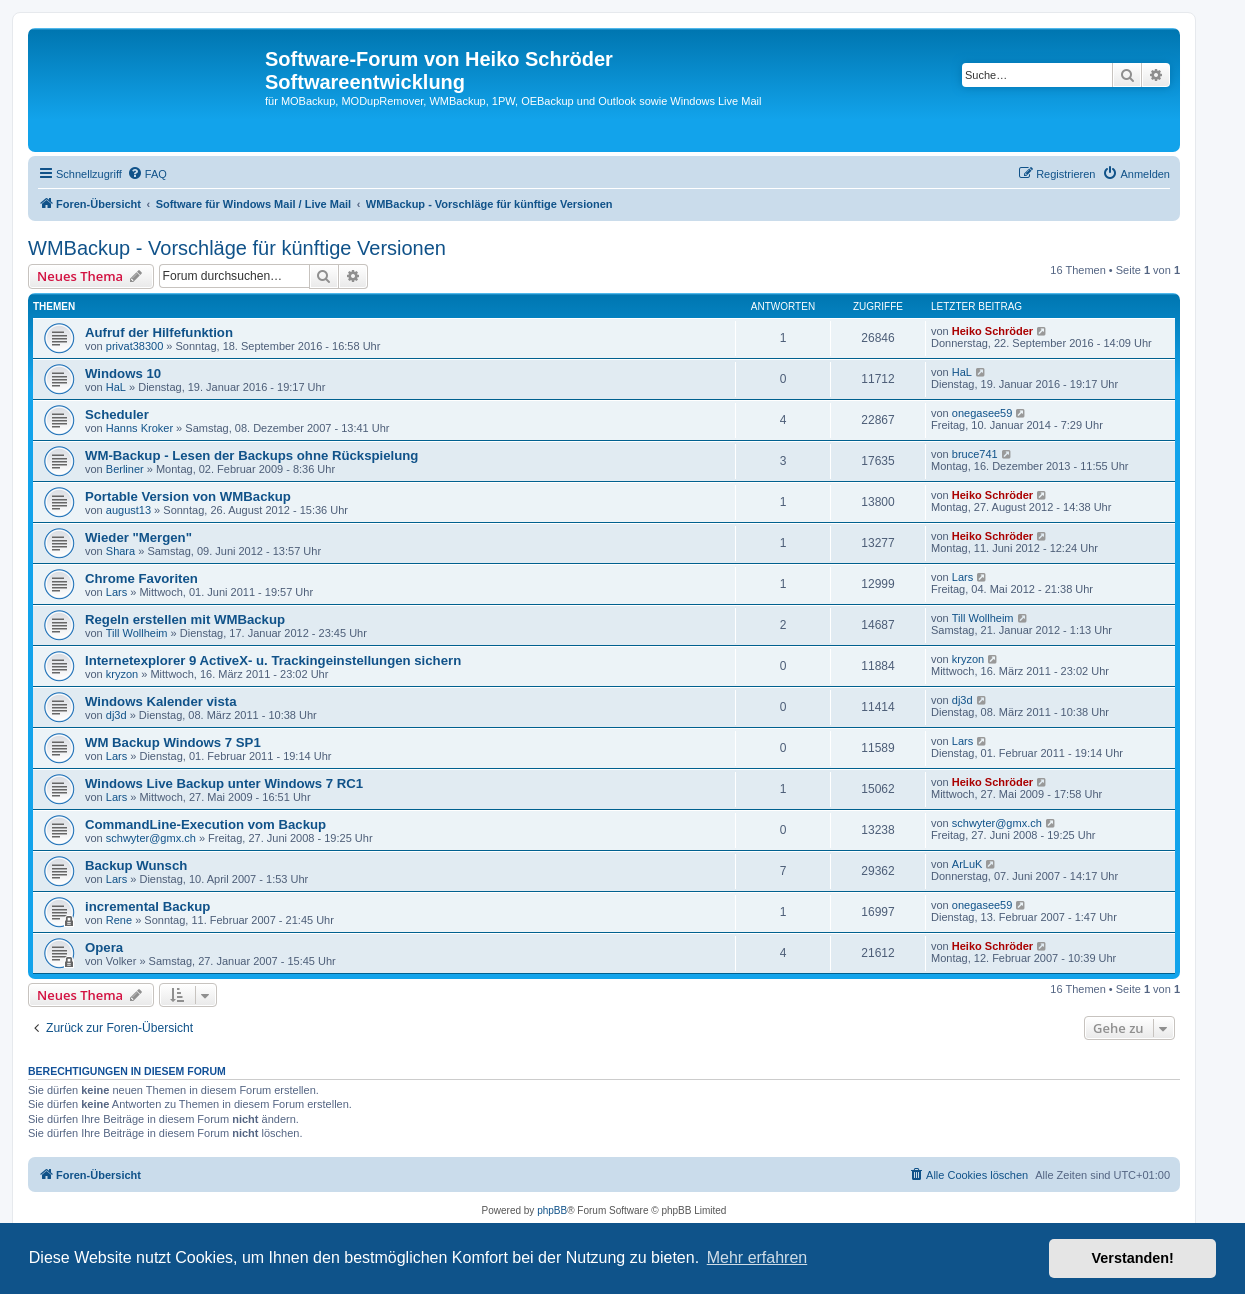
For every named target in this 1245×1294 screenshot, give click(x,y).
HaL (116, 387)
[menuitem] (147, 174)
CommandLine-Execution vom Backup (205, 824)
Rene (119, 920)
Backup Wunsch (136, 865)
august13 (128, 510)
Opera (104, 947)
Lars (116, 592)
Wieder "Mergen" (138, 537)
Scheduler (117, 414)
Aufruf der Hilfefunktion (159, 332)
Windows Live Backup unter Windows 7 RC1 (224, 783)
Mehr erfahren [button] (757, 1257)
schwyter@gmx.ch (151, 838)
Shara (120, 551)
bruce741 (975, 454)
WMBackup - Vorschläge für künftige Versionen (237, 248)
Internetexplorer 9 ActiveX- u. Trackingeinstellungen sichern (273, 660)
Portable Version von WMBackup (188, 496)
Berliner (125, 469)
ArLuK (967, 864)
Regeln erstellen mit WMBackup (185, 619)
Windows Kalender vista (161, 701)
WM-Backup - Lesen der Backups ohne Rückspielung (251, 455)
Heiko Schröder (992, 331)
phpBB (552, 1210)
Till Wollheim (137, 633)
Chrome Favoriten (141, 578)
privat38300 (135, 346)
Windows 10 (123, 373)
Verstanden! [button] (1133, 1258)
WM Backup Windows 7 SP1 (173, 742)
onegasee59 (982, 413)
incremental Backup (147, 906)
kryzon (122, 674)
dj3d (116, 715)
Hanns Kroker (139, 428)
